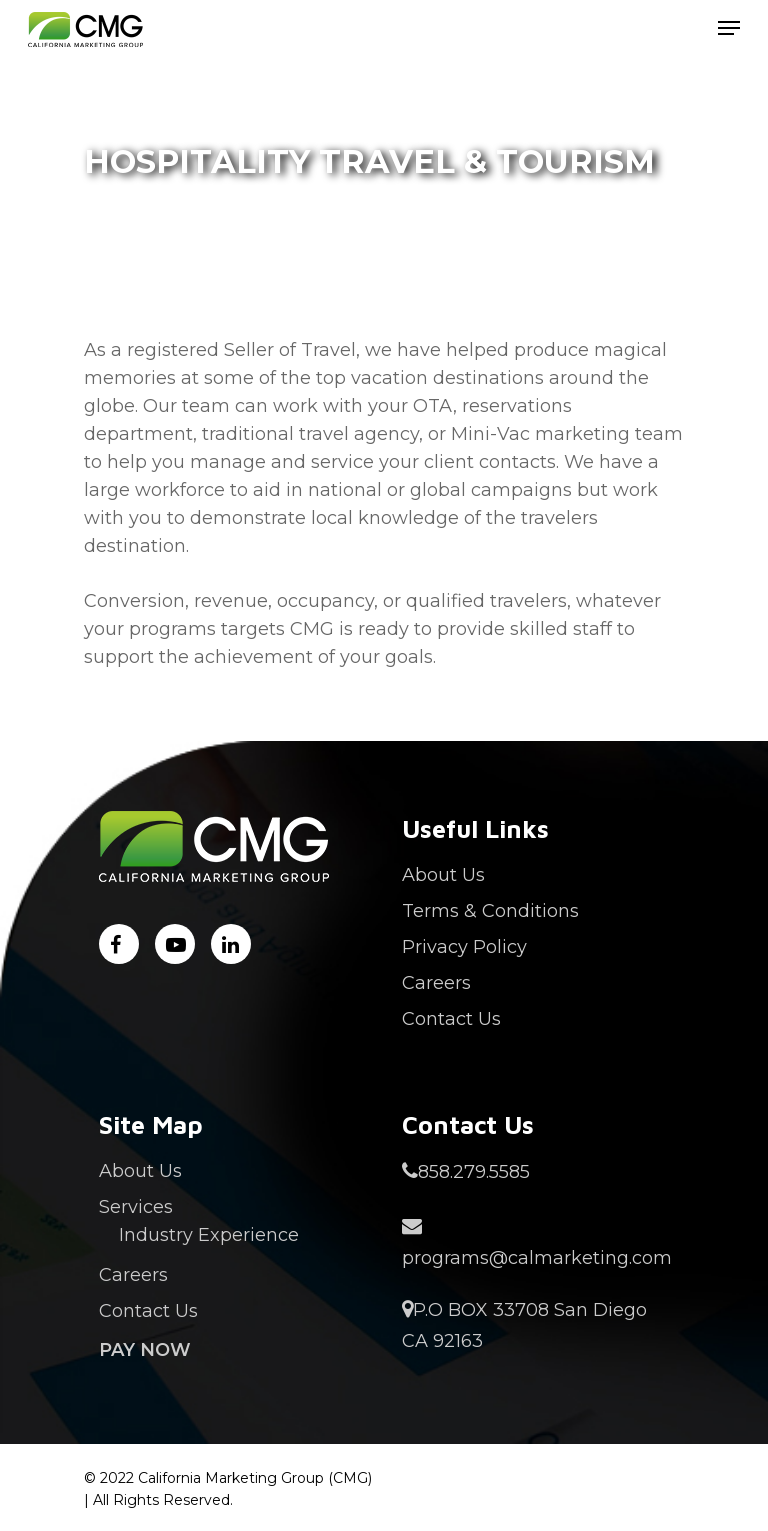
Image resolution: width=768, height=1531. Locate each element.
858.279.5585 (466, 1172)
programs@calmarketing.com (531, 1240)
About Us (443, 875)
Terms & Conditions (490, 911)
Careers (436, 983)
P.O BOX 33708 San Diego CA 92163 (524, 1323)
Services (136, 1207)
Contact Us (451, 1019)
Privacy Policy (464, 947)
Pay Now (145, 1350)
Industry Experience (209, 1235)
